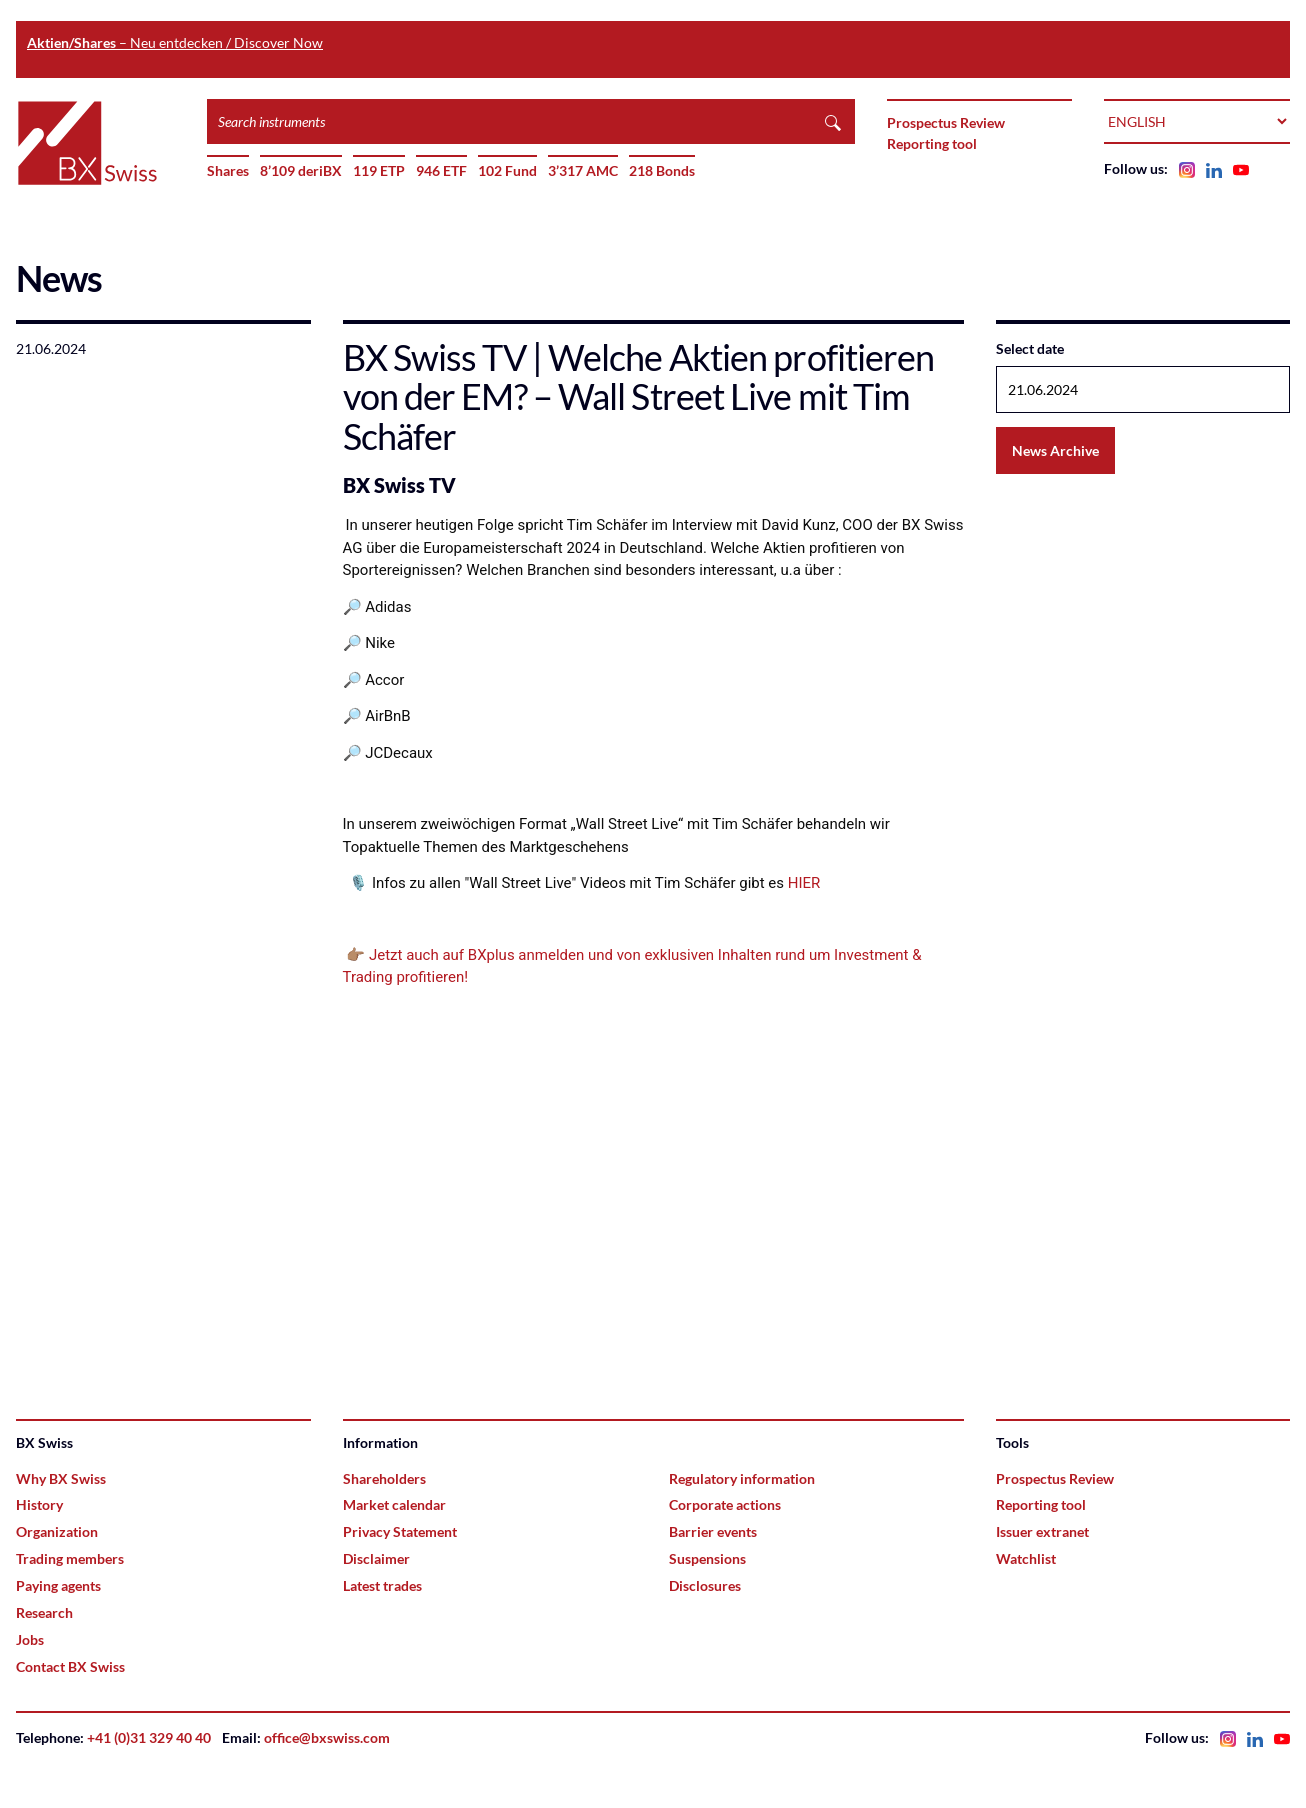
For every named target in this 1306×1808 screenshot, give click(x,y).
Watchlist (1026, 1558)
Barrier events (713, 1531)
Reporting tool (932, 143)
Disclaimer (376, 1558)
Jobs (30, 1639)
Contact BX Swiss (70, 1666)
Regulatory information (742, 1478)
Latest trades (382, 1585)
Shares (228, 170)
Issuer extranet (1042, 1531)
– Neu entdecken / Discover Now (175, 42)
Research (44, 1612)
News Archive (1055, 450)
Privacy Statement (400, 1531)
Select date (1030, 348)
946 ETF (441, 170)
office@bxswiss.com (327, 1737)
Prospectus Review (946, 122)
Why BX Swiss (61, 1478)
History (39, 1504)
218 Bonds (662, 170)
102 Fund (507, 170)
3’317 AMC (583, 170)
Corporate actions (725, 1504)
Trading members (70, 1558)
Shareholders (384, 1478)
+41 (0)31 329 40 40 (149, 1737)
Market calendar (394, 1504)
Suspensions (707, 1558)
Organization (57, 1531)
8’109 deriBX (301, 170)
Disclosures (705, 1585)
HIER (804, 883)
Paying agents (58, 1585)
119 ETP (379, 170)
